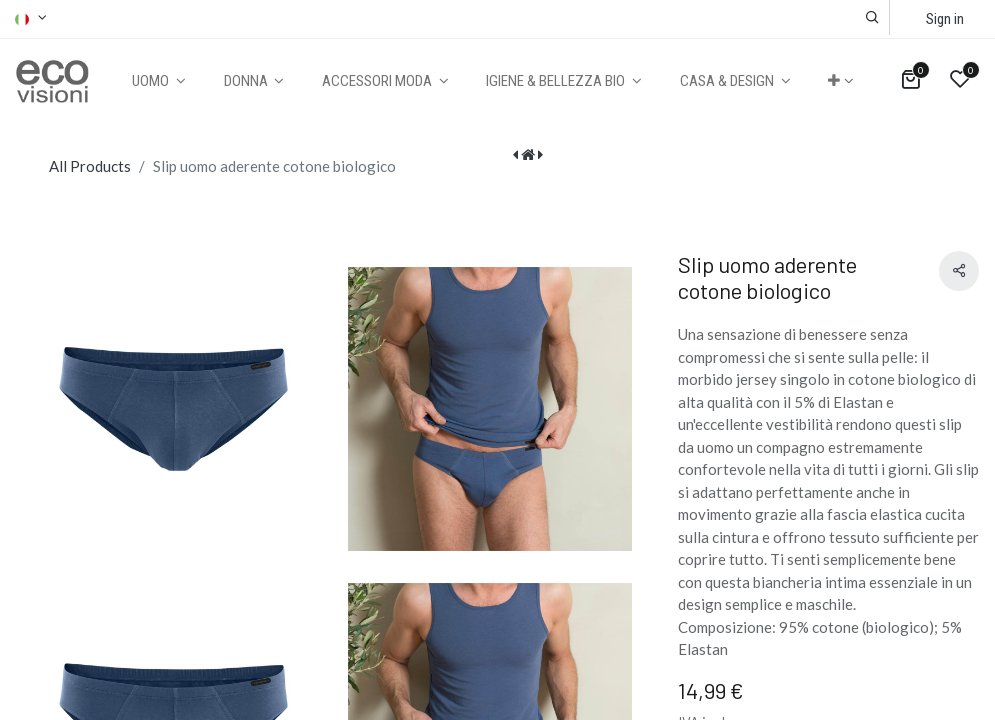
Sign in (945, 19)
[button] (872, 17)
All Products (90, 166)
